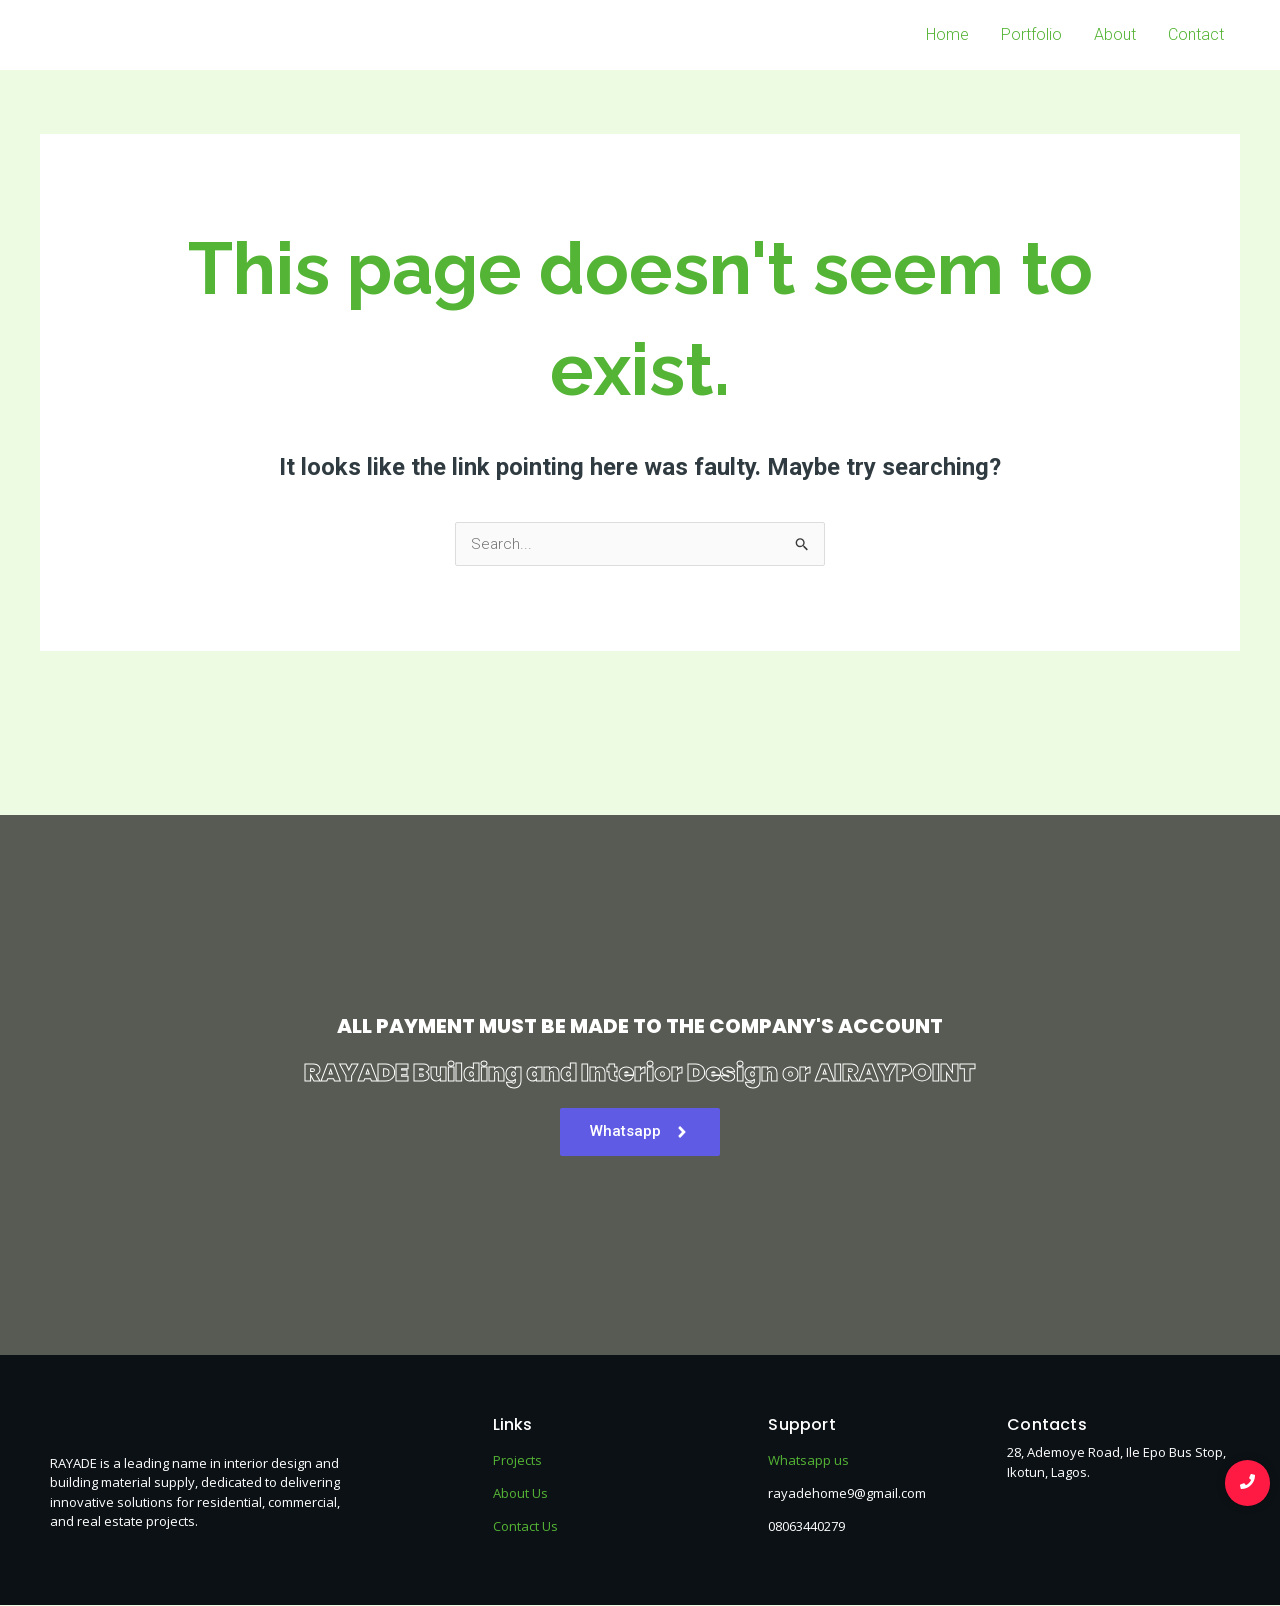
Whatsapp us (808, 1461)
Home (947, 34)
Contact (1196, 34)
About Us (520, 1494)
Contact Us (525, 1527)
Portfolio (1031, 34)
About (1115, 34)
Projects (517, 1461)
